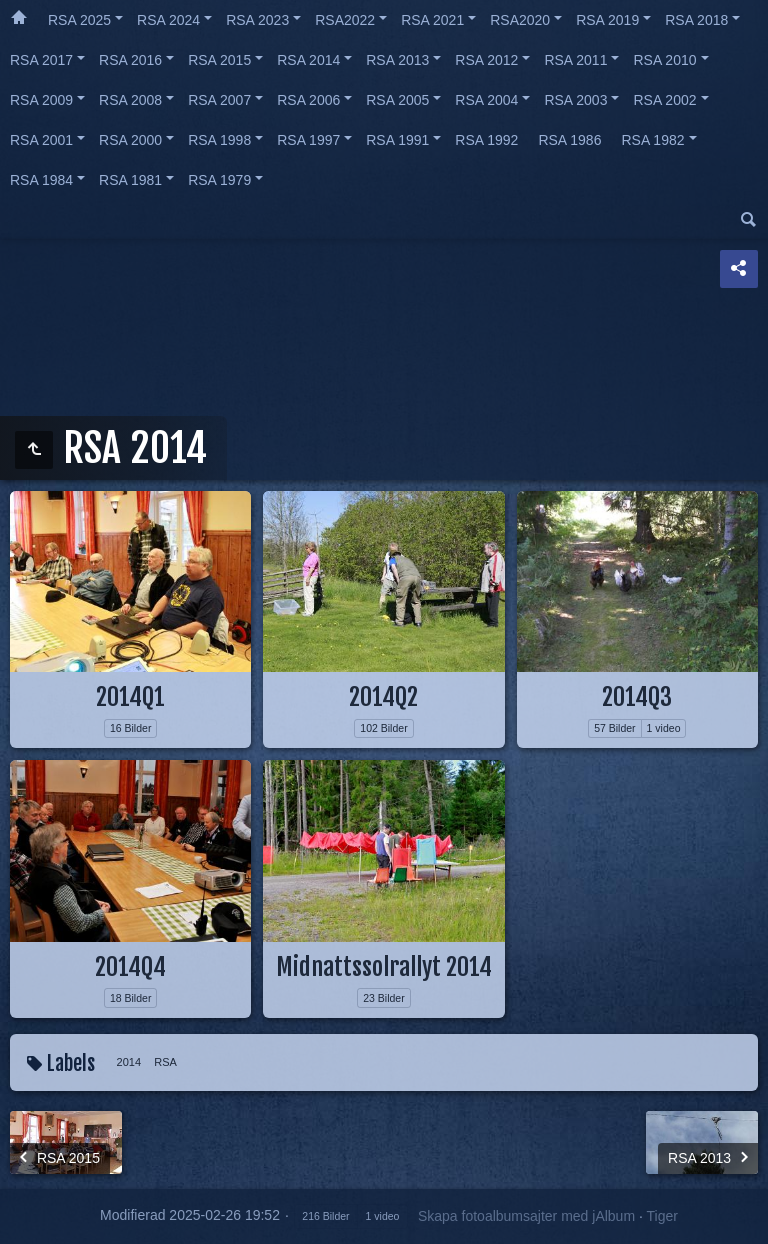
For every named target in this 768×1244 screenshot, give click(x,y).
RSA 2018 (696, 20)
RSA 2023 (257, 20)
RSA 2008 (130, 100)
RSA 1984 (41, 180)
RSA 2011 (575, 60)
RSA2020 (520, 20)
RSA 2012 (486, 60)
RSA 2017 (41, 60)
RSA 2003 (575, 100)
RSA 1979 (219, 180)
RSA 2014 (308, 60)
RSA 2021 (432, 20)
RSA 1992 (486, 140)
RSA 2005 (397, 100)
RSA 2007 (219, 100)
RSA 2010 (664, 60)
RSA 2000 (130, 140)
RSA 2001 (41, 140)
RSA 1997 (308, 140)
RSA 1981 (130, 180)
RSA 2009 (41, 100)
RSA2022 (345, 20)
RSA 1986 (569, 140)
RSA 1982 (652, 140)
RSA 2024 (168, 20)
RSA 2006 (308, 100)
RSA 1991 (397, 140)
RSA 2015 (219, 60)
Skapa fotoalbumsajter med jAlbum (526, 1216)
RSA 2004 (486, 100)
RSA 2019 (607, 20)
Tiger (661, 1216)
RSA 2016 (130, 60)
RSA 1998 (219, 140)
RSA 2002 (664, 100)
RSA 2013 (397, 60)
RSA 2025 (79, 20)
